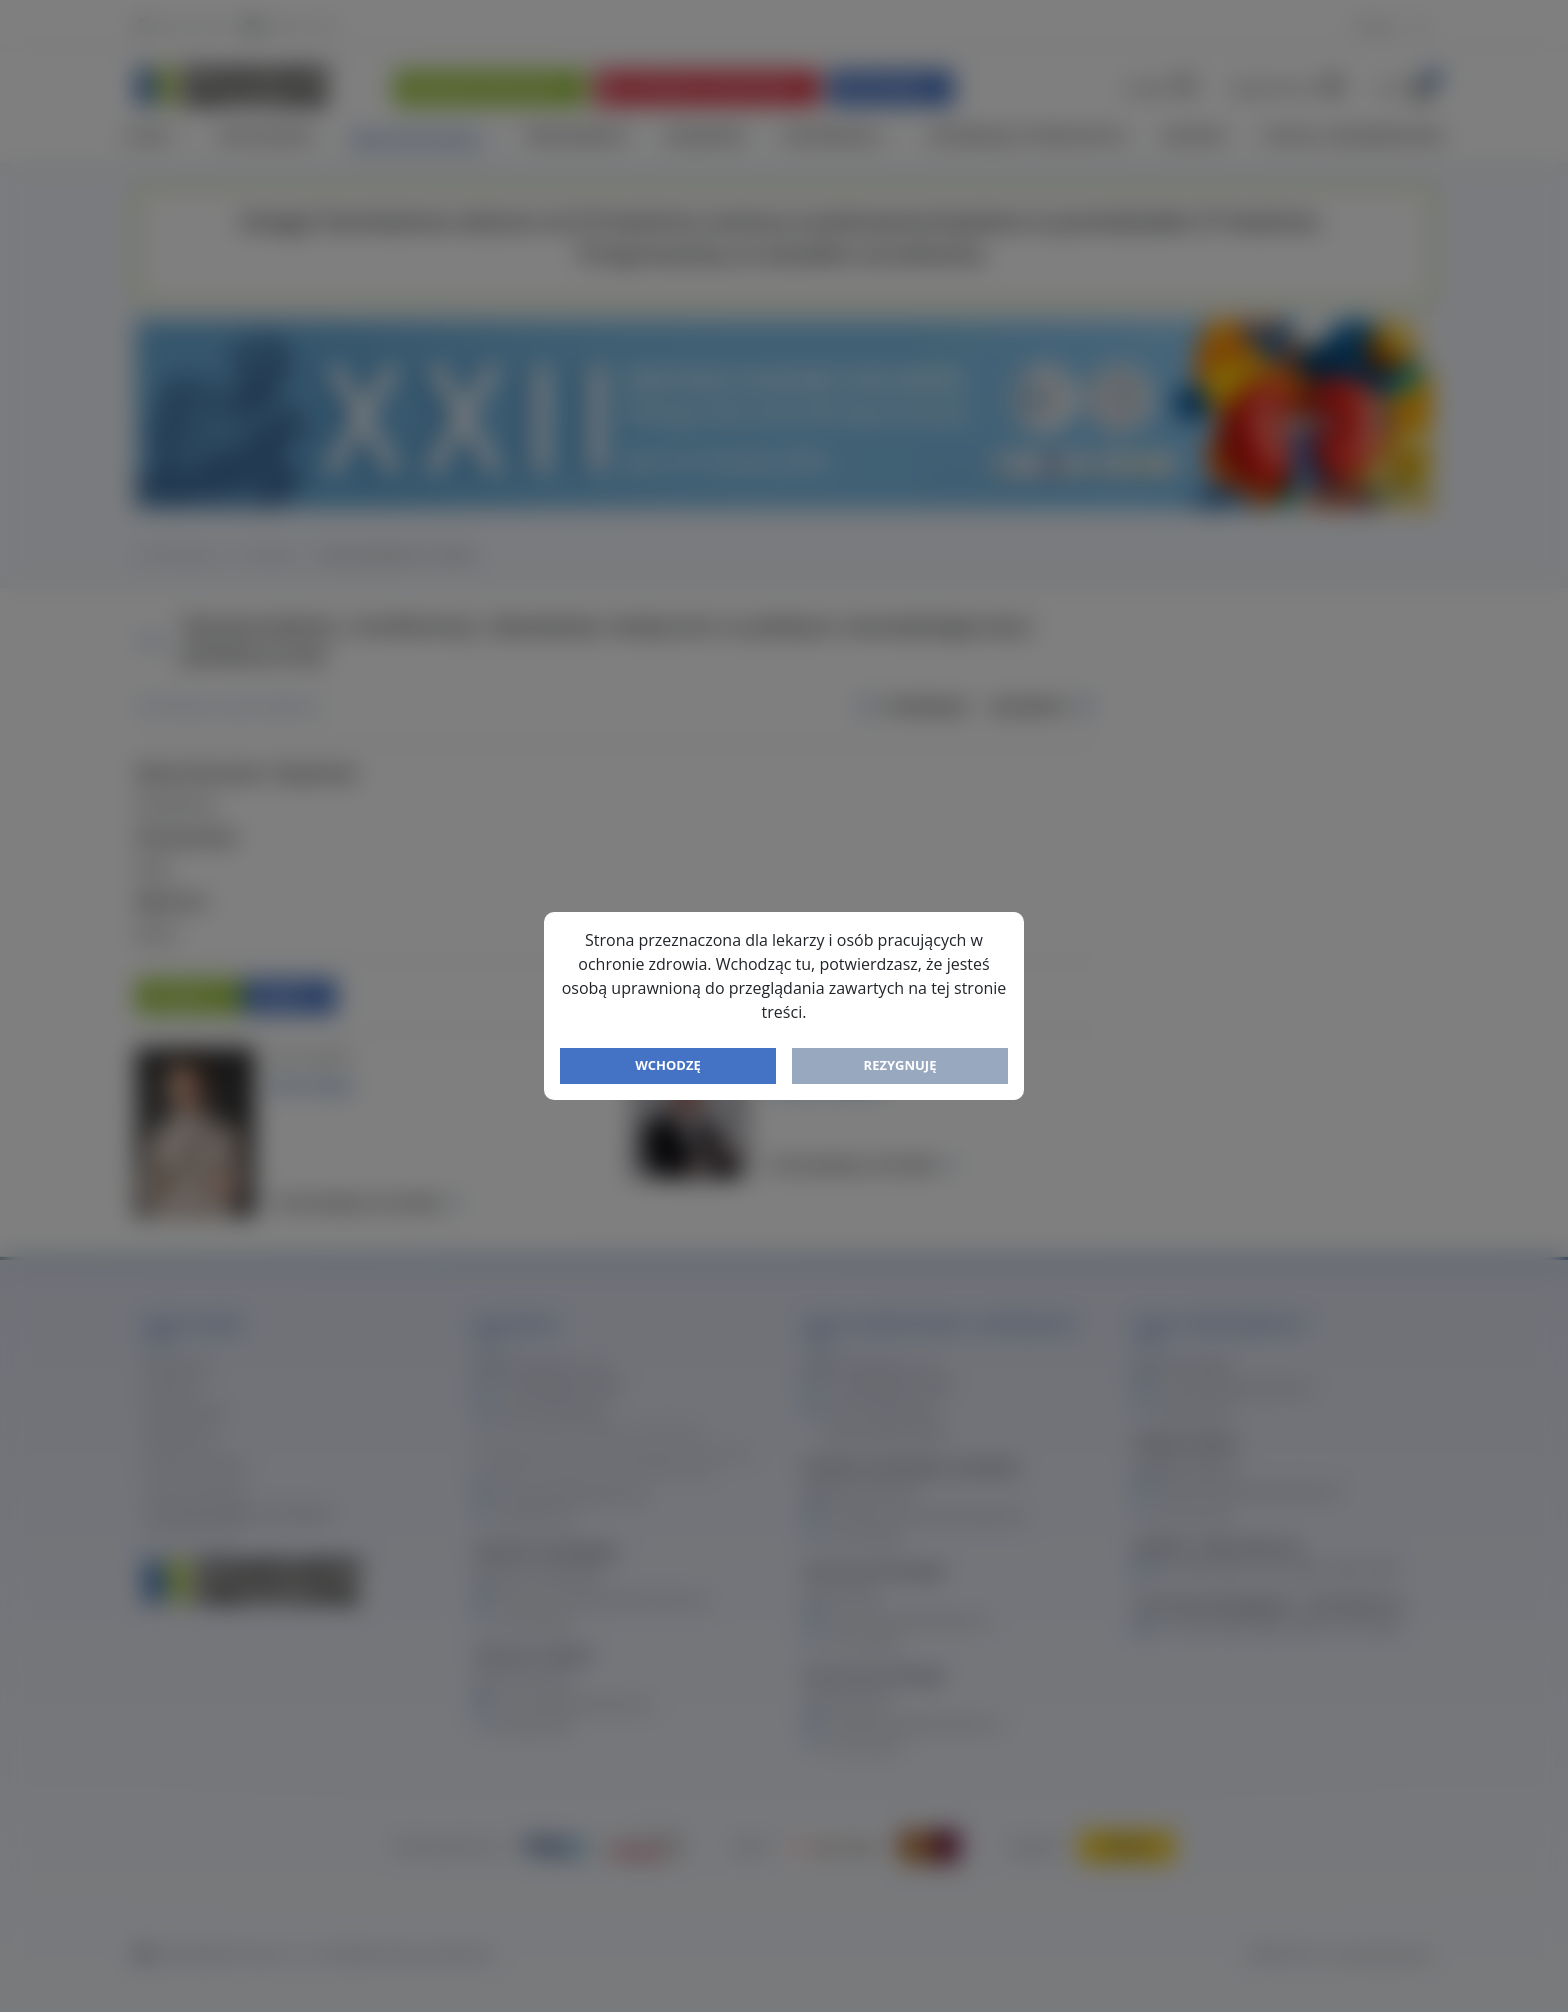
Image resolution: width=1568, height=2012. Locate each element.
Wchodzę (668, 1065)
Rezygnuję (900, 1065)
